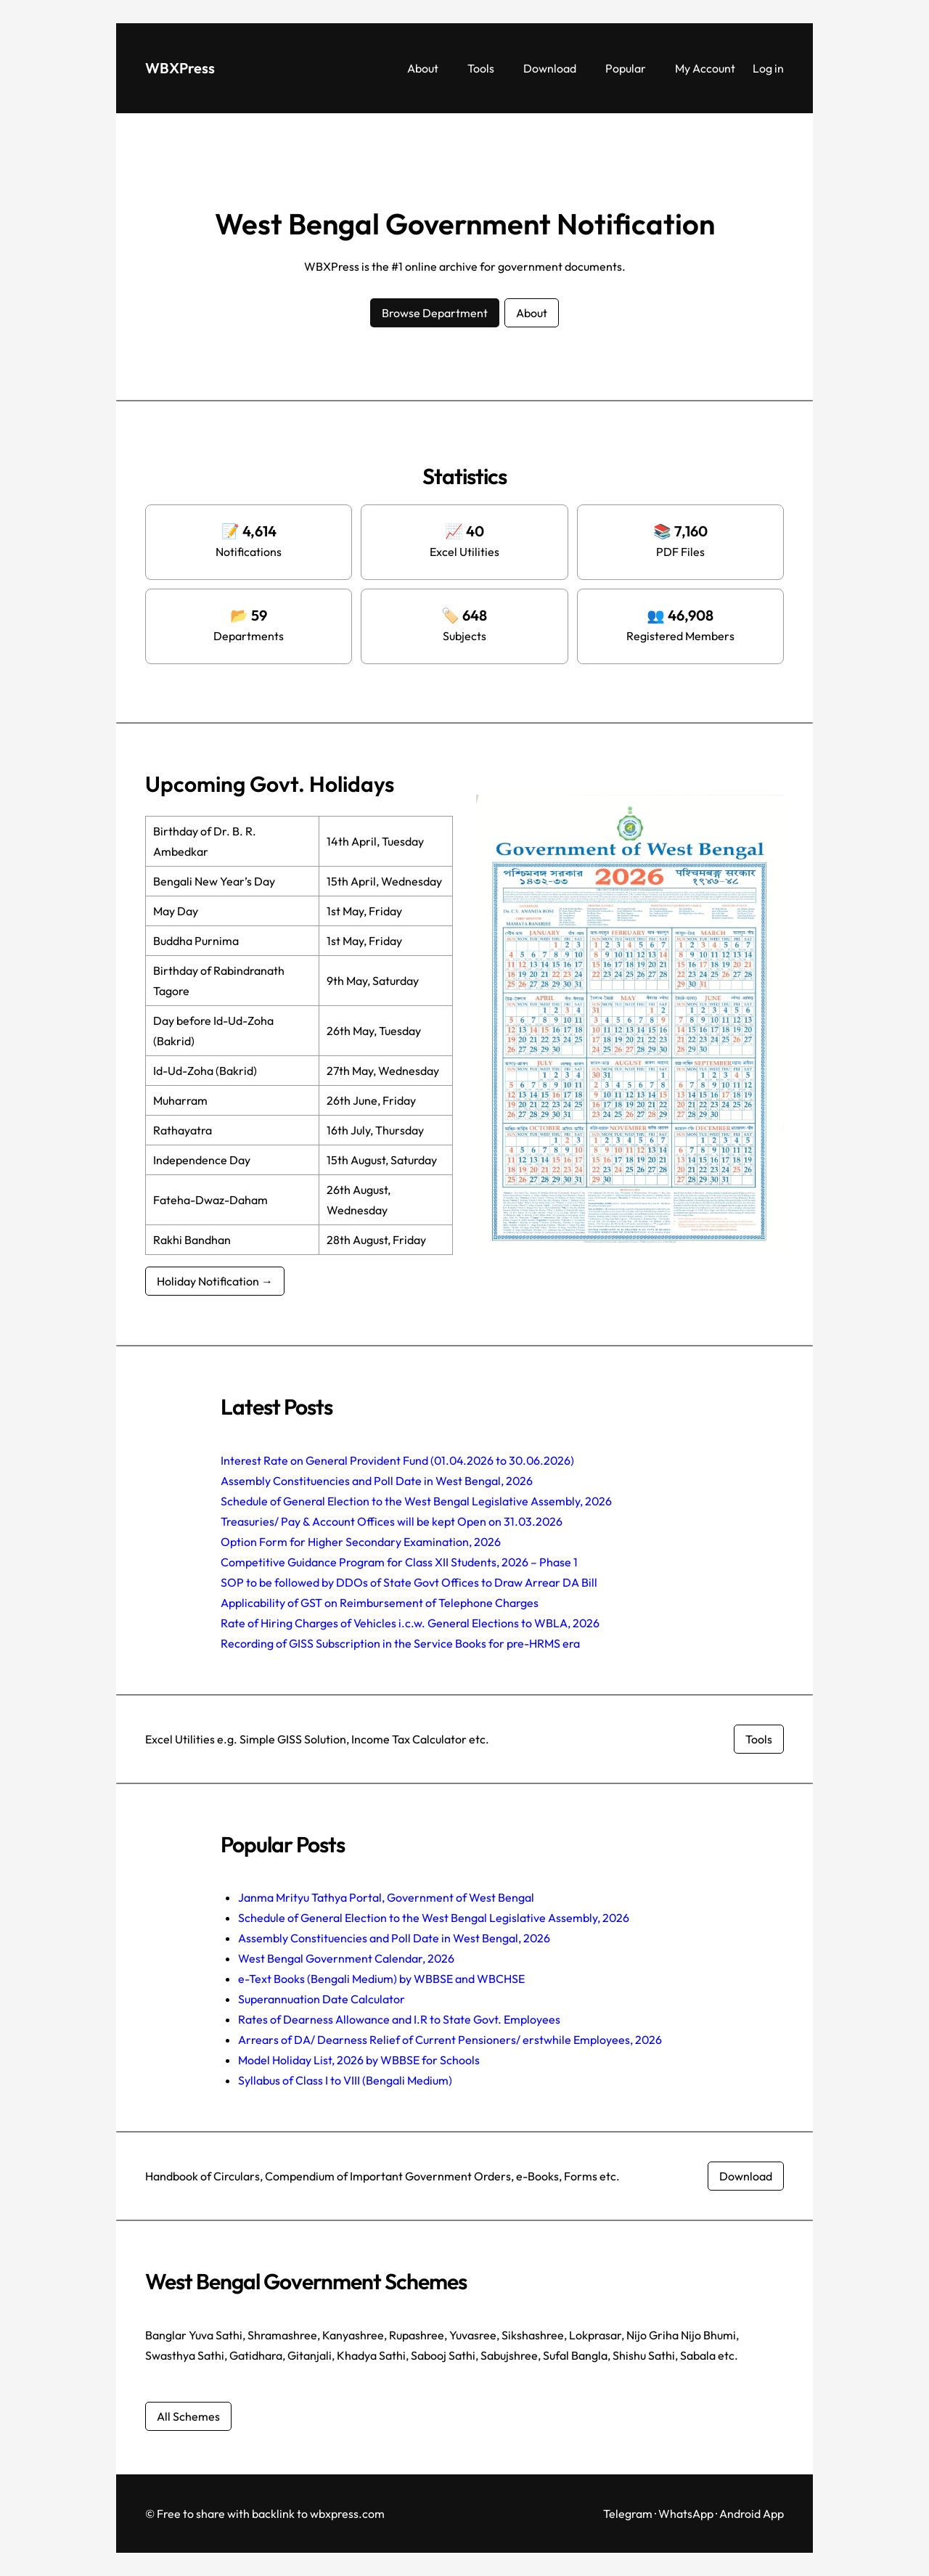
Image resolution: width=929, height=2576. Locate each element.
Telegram (627, 2513)
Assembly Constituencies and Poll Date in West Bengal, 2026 (377, 1480)
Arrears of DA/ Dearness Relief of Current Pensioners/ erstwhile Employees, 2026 (450, 2039)
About (531, 313)
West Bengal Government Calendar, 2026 (346, 1958)
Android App (751, 2513)
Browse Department (435, 313)
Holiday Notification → (215, 1281)
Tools (758, 1739)
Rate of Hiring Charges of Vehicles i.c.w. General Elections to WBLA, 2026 (410, 1623)
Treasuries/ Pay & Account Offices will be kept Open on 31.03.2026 (391, 1521)
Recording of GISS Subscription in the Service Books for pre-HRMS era (400, 1643)
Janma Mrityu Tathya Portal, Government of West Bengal (386, 1897)
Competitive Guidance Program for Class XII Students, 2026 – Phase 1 (399, 1562)
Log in (768, 68)
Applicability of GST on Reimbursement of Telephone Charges (380, 1602)
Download (745, 2176)
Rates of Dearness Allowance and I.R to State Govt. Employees (399, 2019)
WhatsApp (685, 2513)
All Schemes (188, 2416)
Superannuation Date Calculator (321, 1999)
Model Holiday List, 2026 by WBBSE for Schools (359, 2060)
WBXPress (180, 68)
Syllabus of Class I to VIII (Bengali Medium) (345, 2080)
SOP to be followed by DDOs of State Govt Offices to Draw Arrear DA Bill (409, 1582)
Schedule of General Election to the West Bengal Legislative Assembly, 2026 (416, 1501)
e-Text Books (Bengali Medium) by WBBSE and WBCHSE (381, 1978)
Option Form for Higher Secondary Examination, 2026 (361, 1541)
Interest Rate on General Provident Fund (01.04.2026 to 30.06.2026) (397, 1460)
